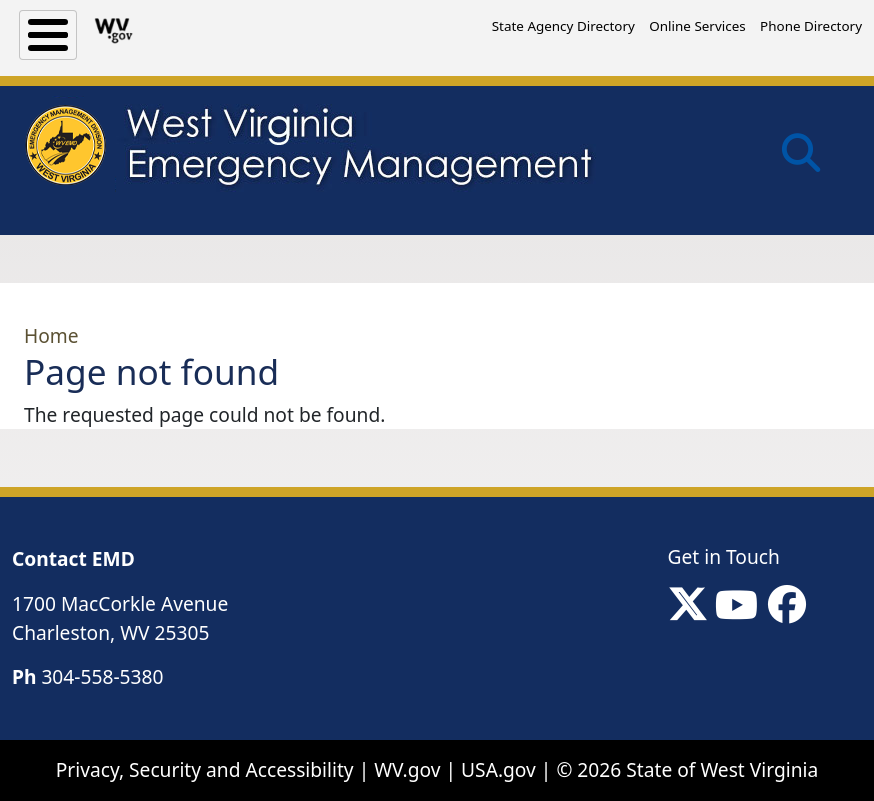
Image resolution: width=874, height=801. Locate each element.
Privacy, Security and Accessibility (205, 769)
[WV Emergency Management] (307, 151)
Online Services (697, 26)
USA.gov (498, 769)
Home (51, 335)
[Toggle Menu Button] (48, 35)
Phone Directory (811, 26)
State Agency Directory (563, 26)
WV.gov (407, 769)
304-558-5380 (102, 676)
